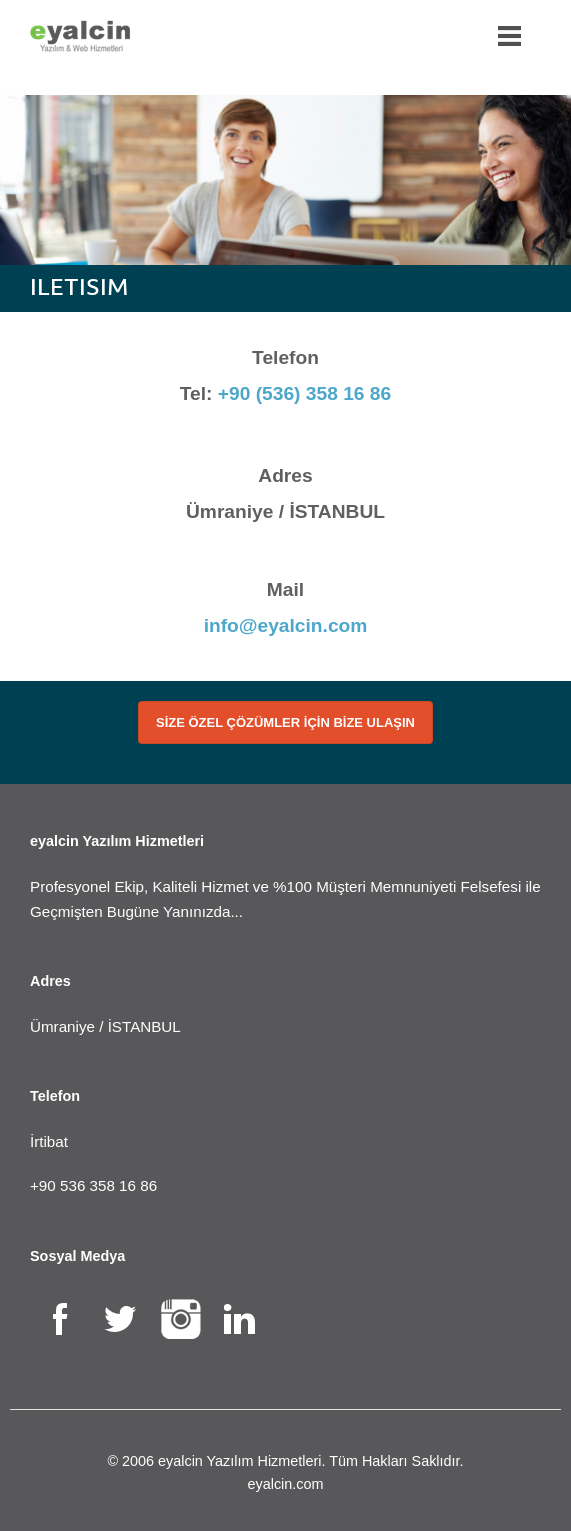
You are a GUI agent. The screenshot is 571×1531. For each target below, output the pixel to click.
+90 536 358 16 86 (93, 1185)
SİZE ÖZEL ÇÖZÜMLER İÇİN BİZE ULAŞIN (285, 722)
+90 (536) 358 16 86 (304, 393)
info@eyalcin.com (286, 625)
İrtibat (49, 1141)
